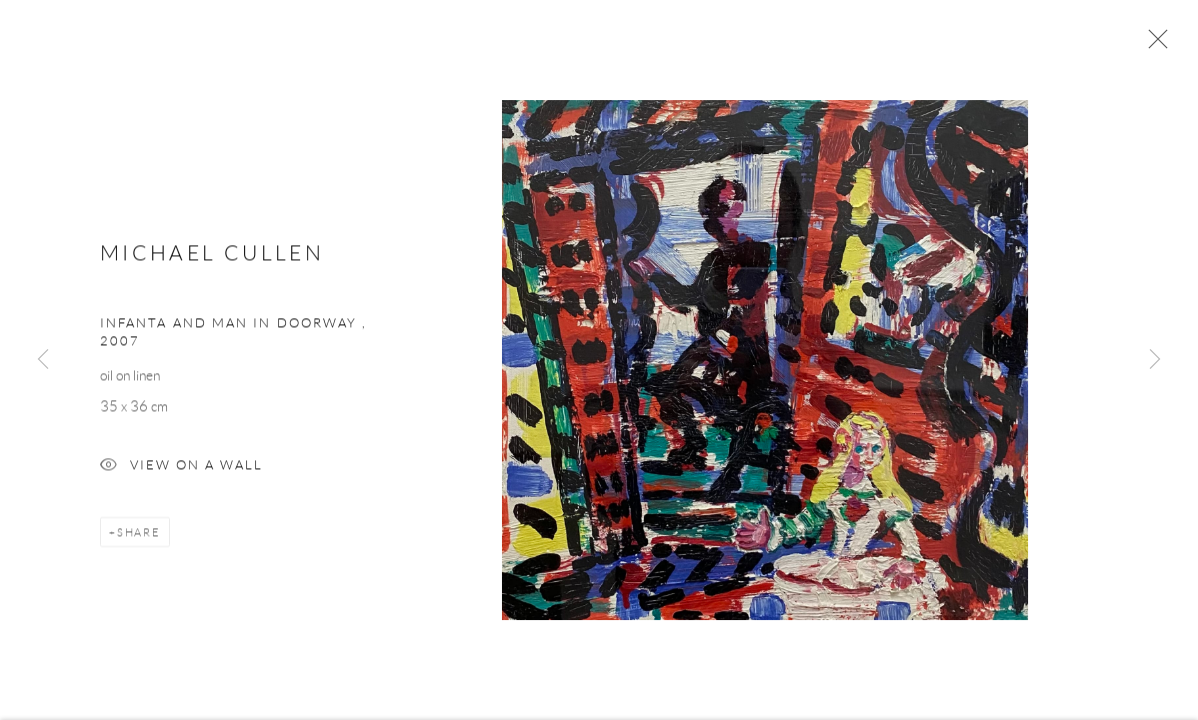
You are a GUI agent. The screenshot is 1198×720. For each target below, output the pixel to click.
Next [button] (1155, 360)
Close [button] (1153, 45)
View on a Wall (181, 468)
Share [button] (139, 534)
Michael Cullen (212, 254)
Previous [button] (43, 360)
